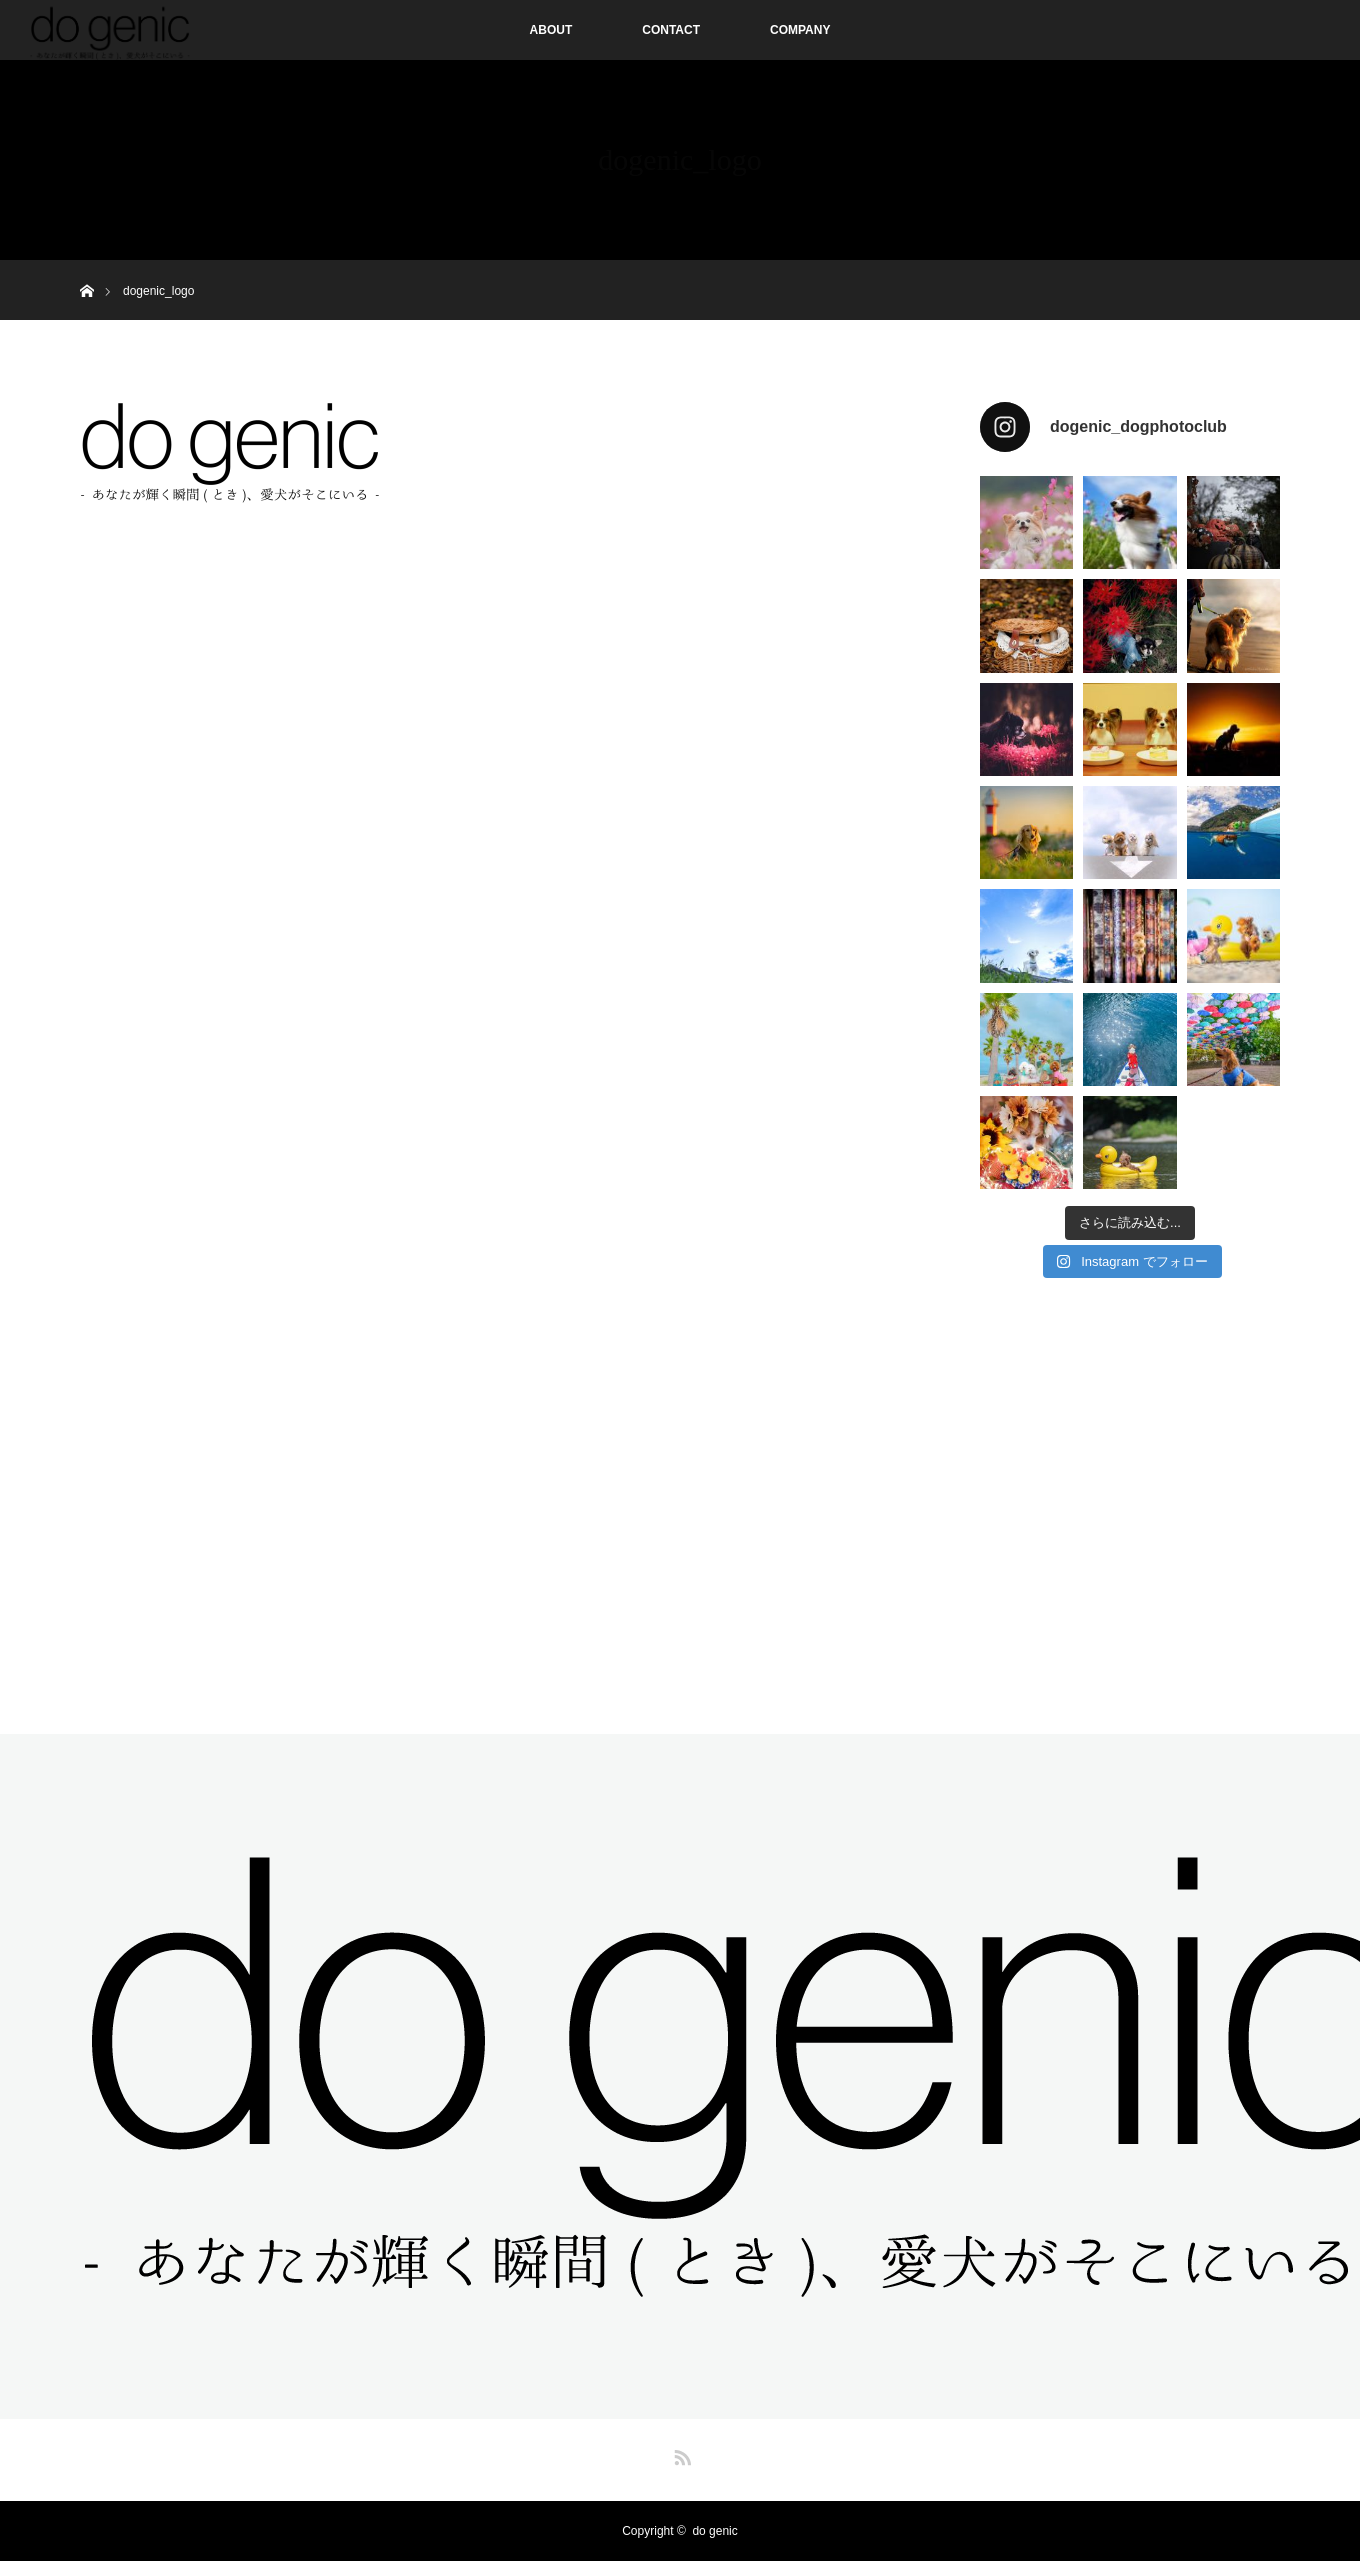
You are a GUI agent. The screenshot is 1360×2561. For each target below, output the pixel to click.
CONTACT (671, 30)
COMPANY (800, 30)
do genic (714, 2531)
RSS (680, 2454)
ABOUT (551, 30)
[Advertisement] (1130, 1497)
